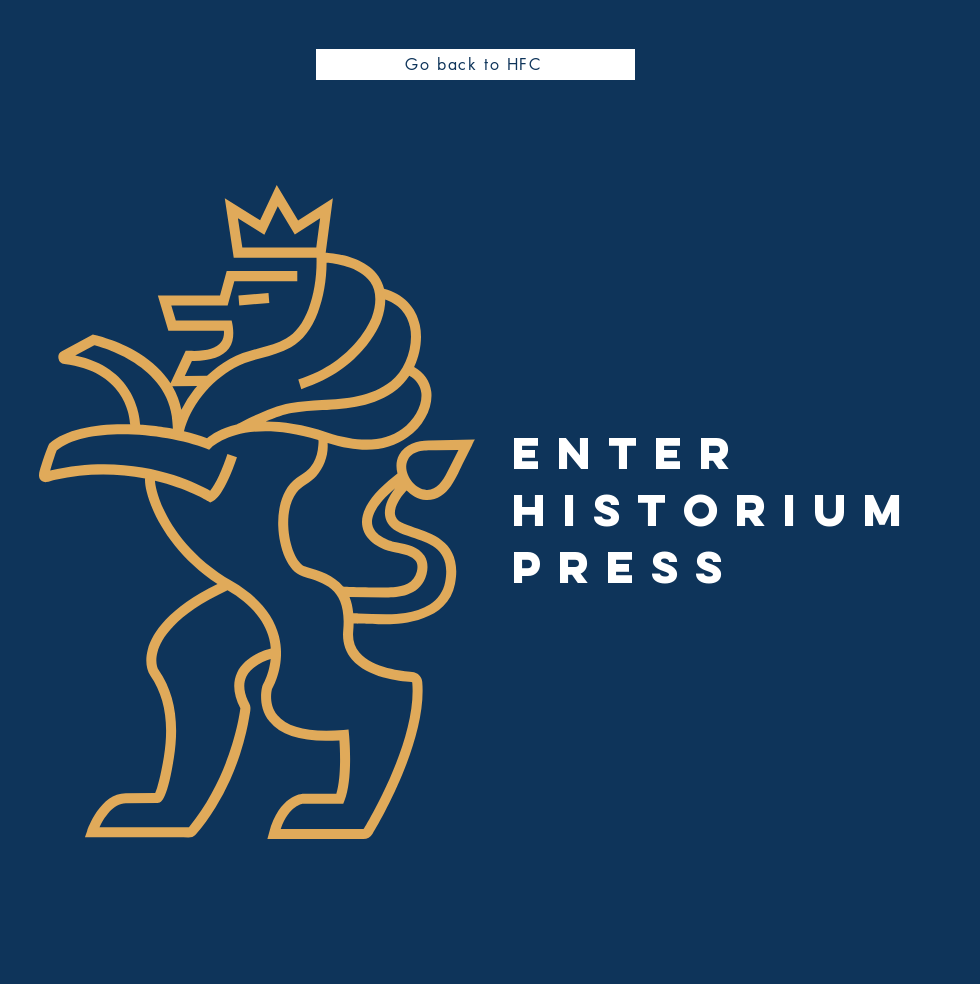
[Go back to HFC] (475, 64)
